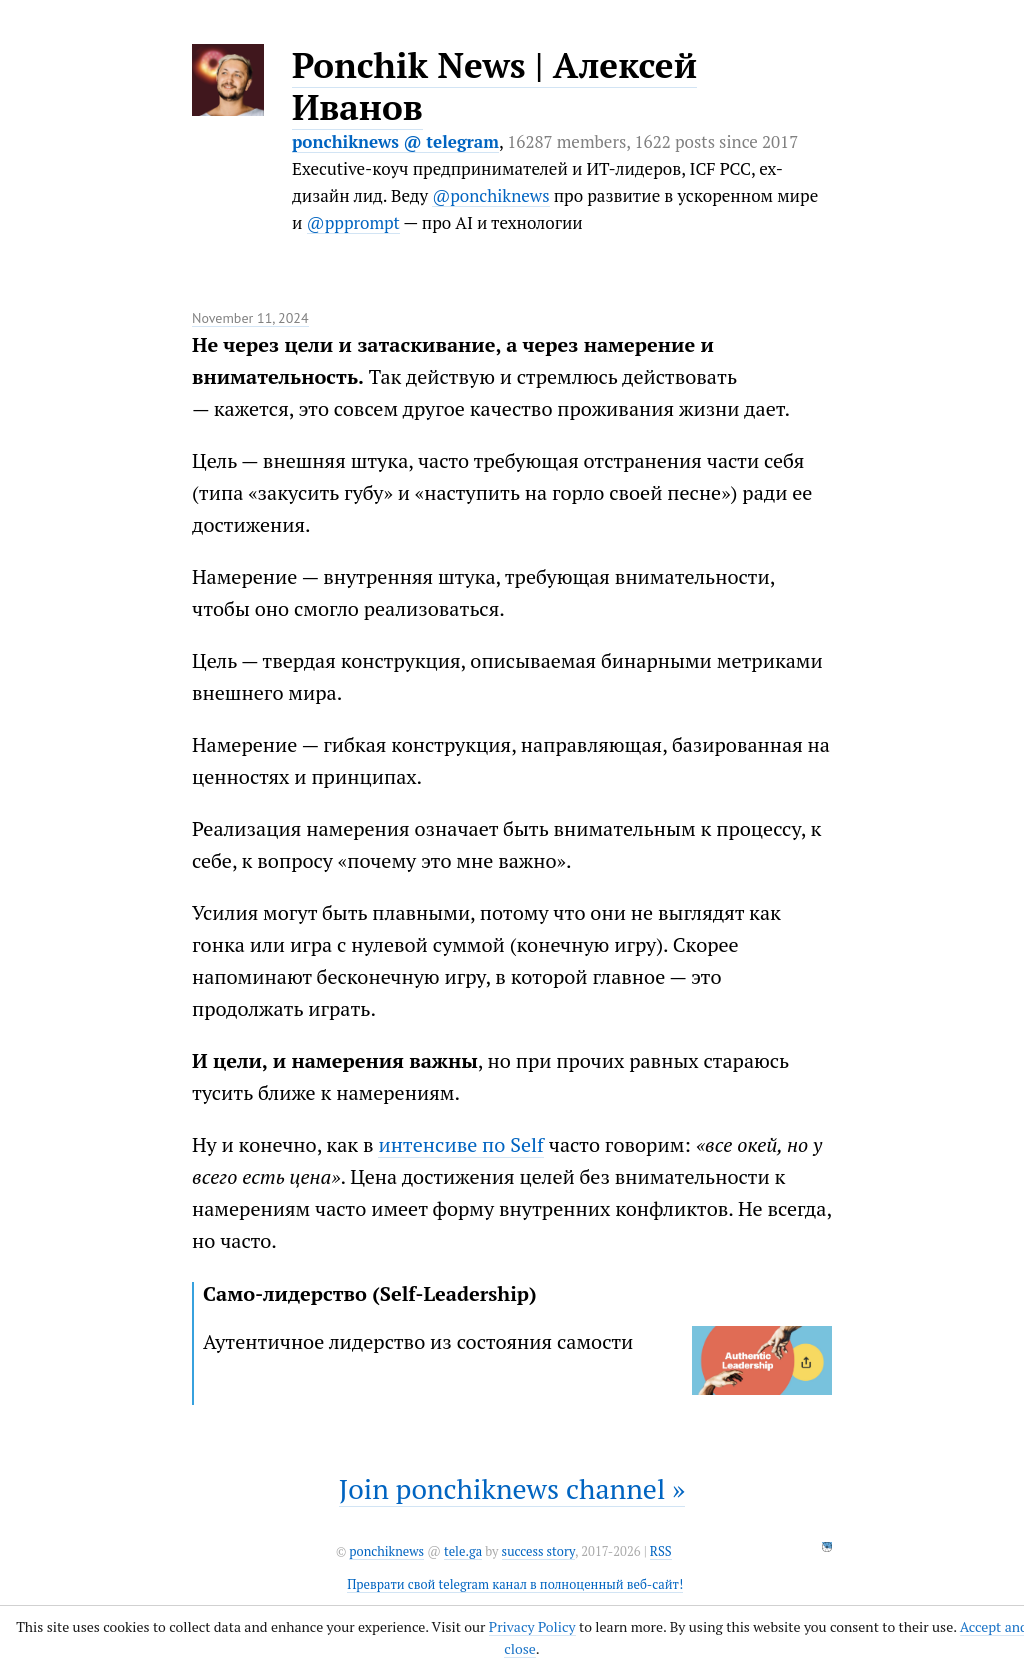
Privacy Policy (532, 1626)
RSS (661, 1551)
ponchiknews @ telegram (395, 141)
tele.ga (463, 1551)
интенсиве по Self (461, 1144)
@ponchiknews (490, 195)
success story (538, 1551)
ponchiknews (386, 1551)
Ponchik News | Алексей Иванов (494, 86)
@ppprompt (353, 222)
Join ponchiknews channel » (512, 1488)
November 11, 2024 (250, 318)
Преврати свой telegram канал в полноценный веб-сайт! (515, 1584)
